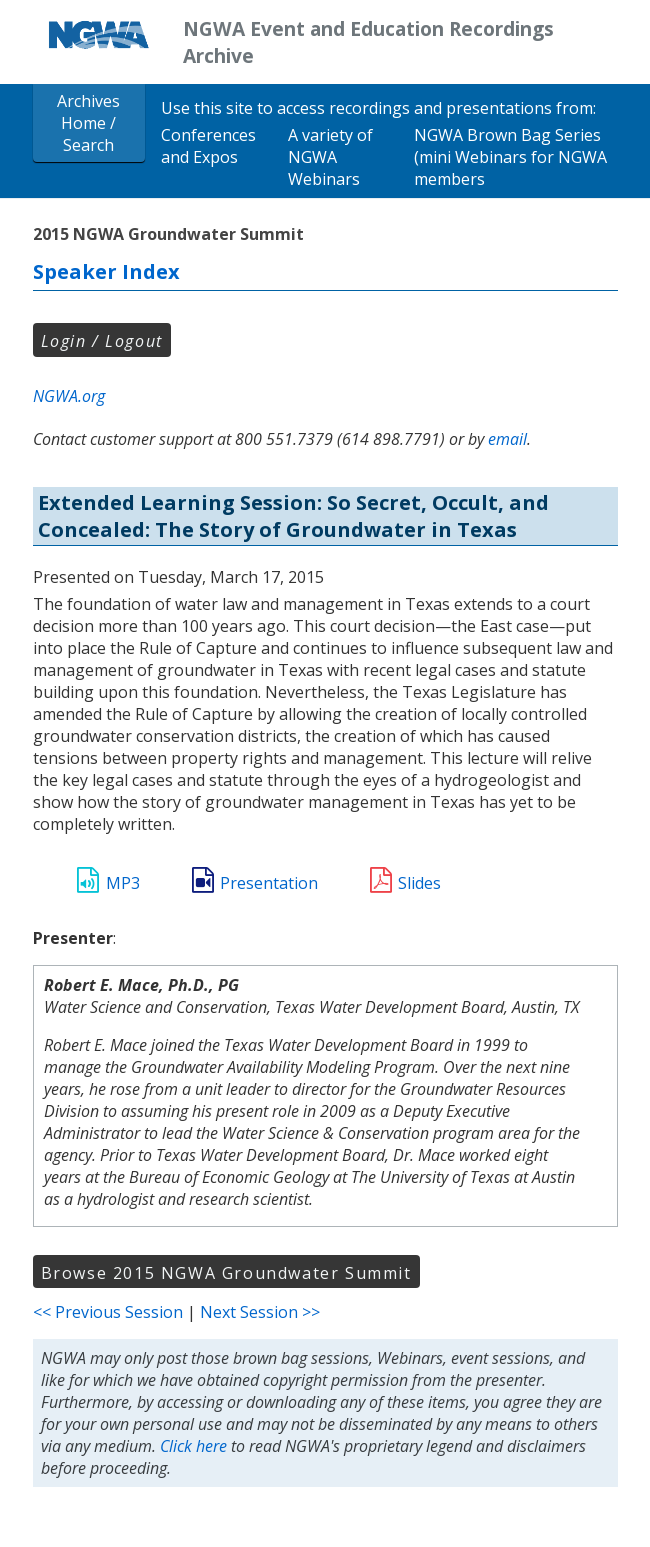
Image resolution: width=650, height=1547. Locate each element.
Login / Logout (102, 341)
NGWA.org (69, 396)
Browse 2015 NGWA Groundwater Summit (226, 1273)
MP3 (123, 883)
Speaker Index (106, 271)
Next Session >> (260, 1312)
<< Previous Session (108, 1312)
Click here (193, 1446)
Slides (419, 883)
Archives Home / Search (88, 123)
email (507, 439)
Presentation (269, 883)
